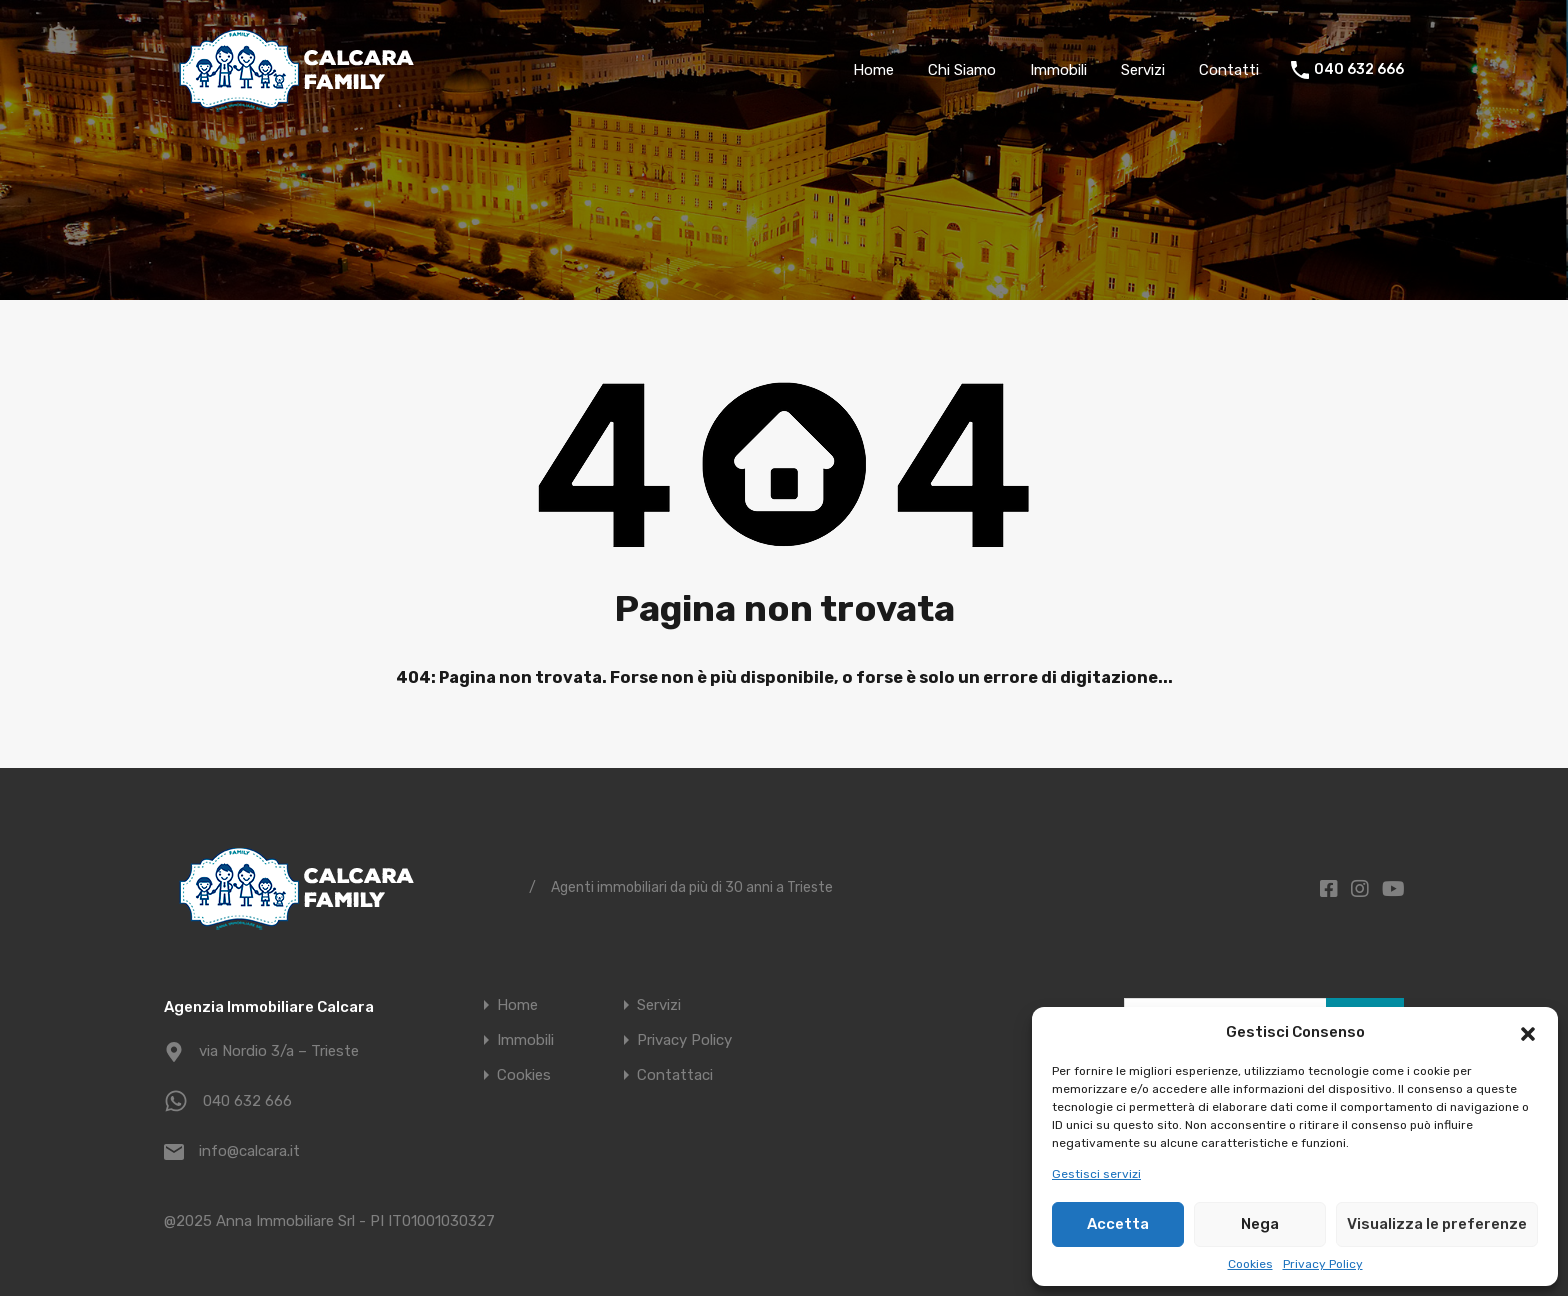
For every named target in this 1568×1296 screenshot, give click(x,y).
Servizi (1143, 70)
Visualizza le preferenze (1437, 1224)
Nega (1260, 1224)
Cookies (1250, 1264)
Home (873, 70)
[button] (1528, 1032)
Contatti (1229, 70)
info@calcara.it (249, 1151)
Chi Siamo (962, 70)
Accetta (1118, 1224)
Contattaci (675, 1075)
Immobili (1058, 70)
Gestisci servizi (1096, 1174)
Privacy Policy (1323, 1264)
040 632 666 (1359, 70)
